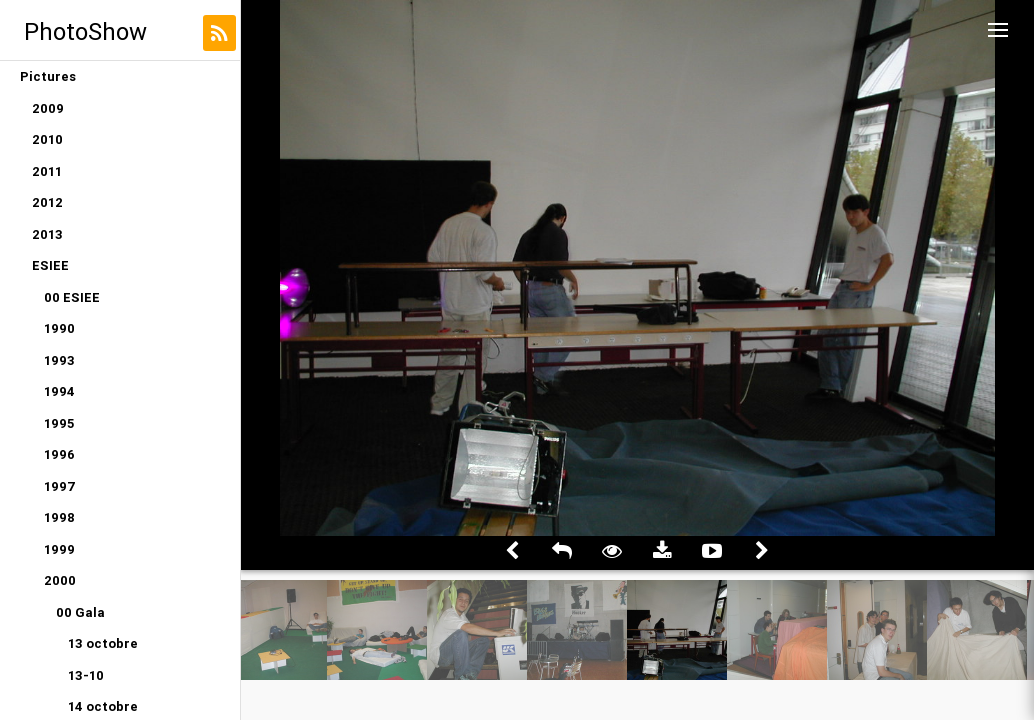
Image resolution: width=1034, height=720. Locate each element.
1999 (59, 549)
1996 (59, 454)
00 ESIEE (72, 297)
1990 (59, 328)
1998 (59, 517)
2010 (47, 139)
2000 (60, 580)
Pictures (48, 76)
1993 (59, 360)
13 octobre (103, 643)
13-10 (86, 675)
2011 (47, 171)
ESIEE (50, 265)
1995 (59, 423)
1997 (60, 486)
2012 (47, 202)
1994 (59, 391)
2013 (47, 234)
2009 (48, 108)
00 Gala (80, 612)
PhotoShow (85, 31)
